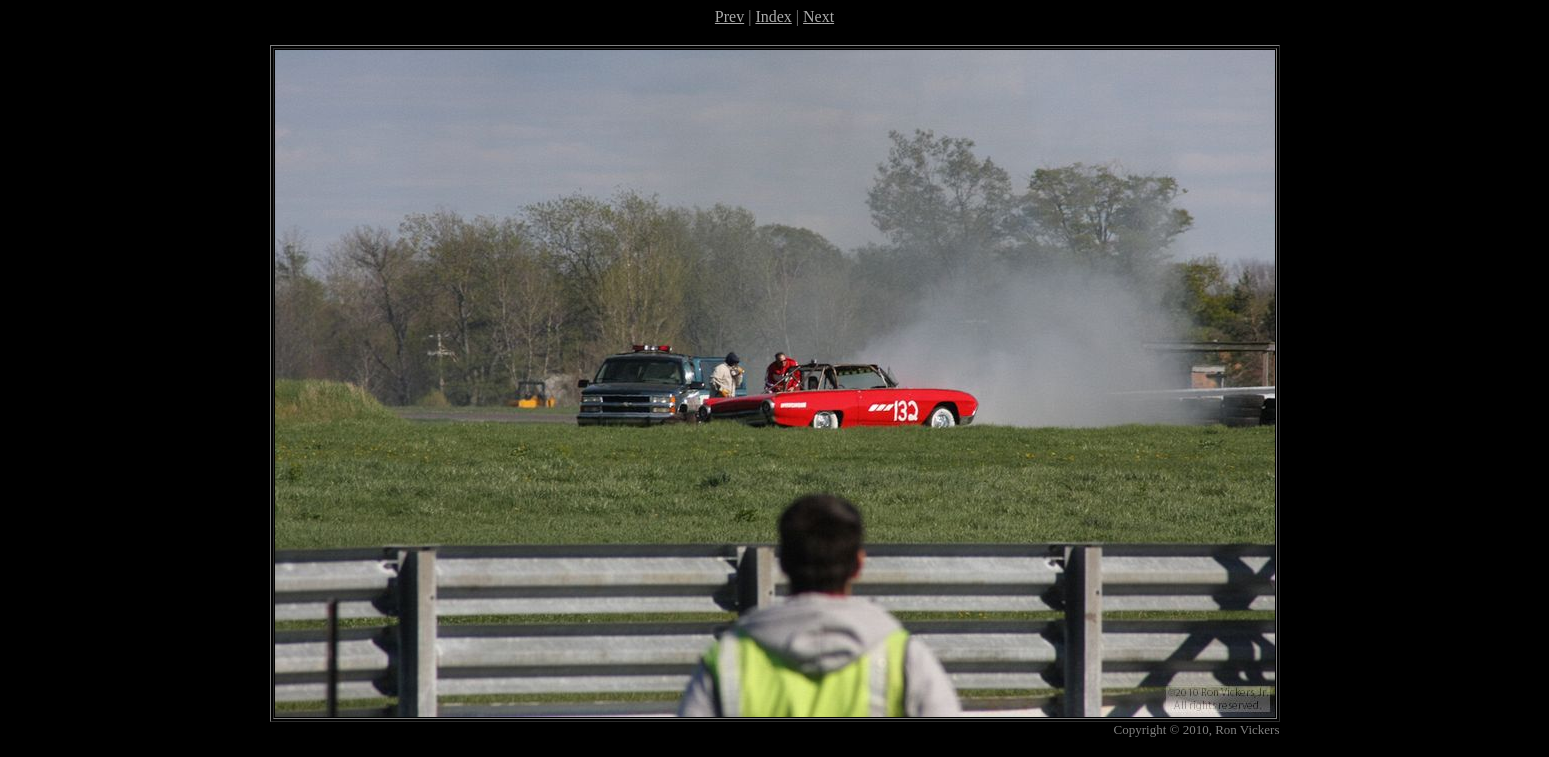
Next (818, 16)
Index (773, 16)
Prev (729, 16)
